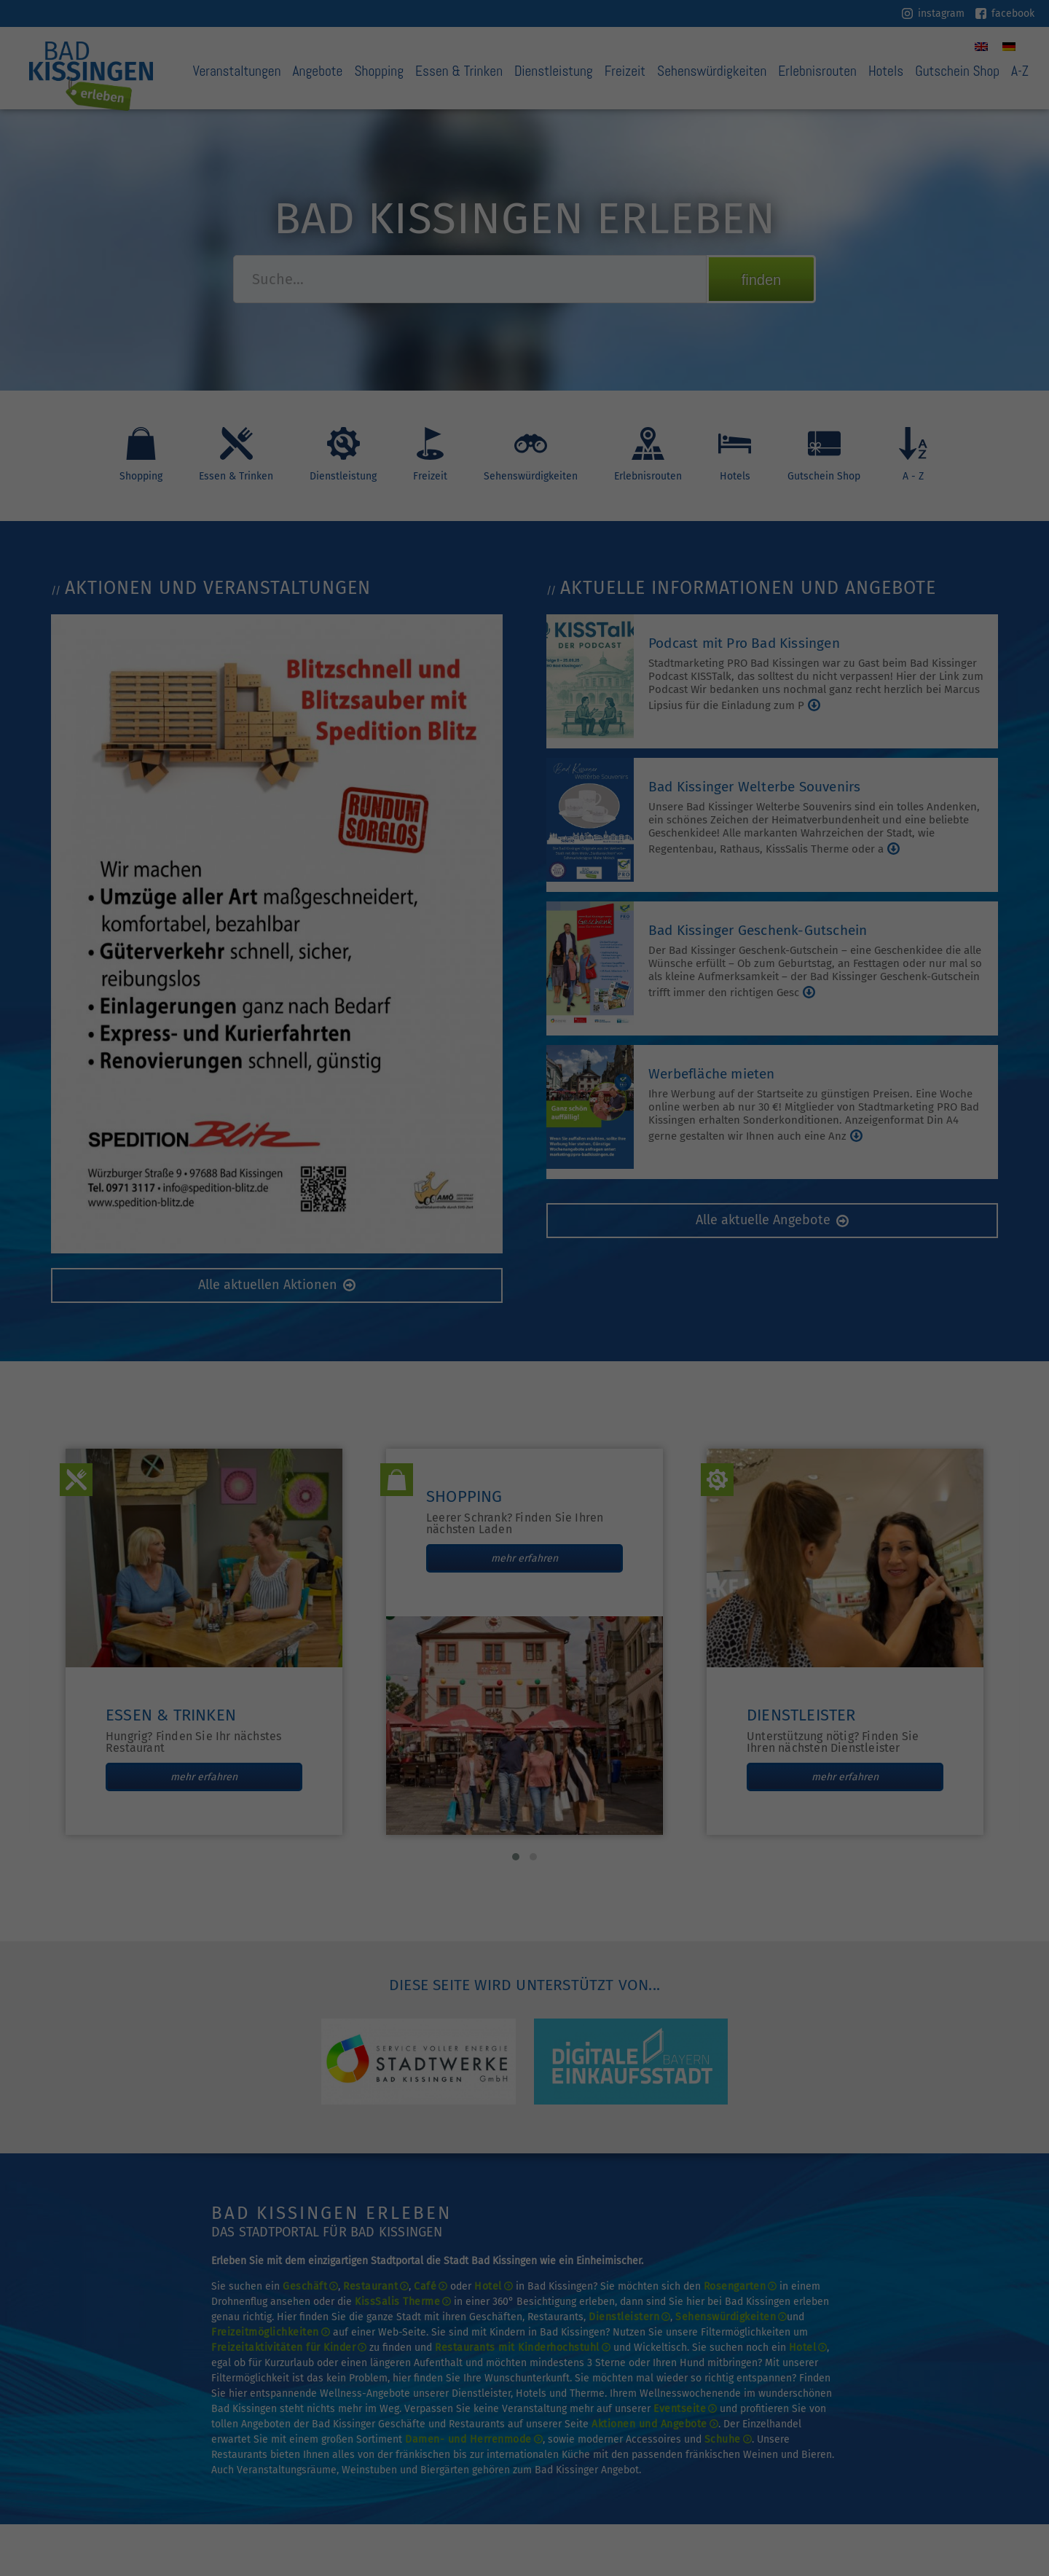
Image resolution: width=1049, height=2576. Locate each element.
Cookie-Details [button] (482, 383)
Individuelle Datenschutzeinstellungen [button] (524, 352)
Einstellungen (366, 207)
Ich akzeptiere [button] (524, 266)
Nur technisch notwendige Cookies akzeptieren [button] (525, 309)
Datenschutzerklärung (453, 193)
